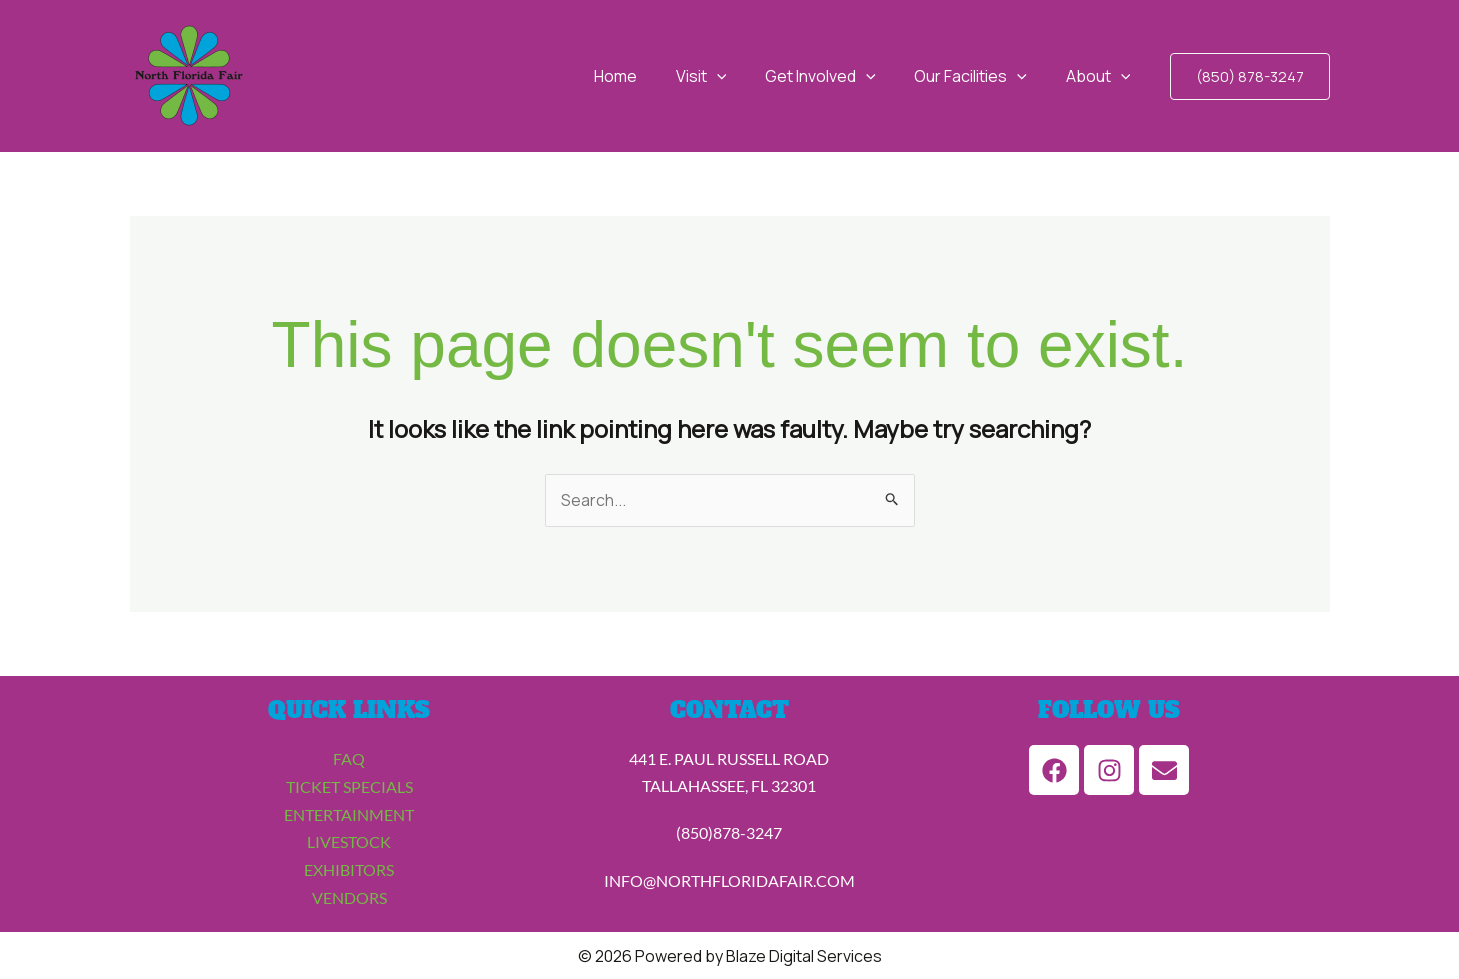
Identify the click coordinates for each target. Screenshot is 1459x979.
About (1101, 76)
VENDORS (349, 894)
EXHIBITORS (349, 867)
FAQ (349, 758)
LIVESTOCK (349, 840)
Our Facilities (980, 76)
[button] (1250, 76)
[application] (740, 76)
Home (645, 76)
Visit (724, 76)
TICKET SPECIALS (349, 786)
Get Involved (837, 76)
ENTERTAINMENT (349, 813)
